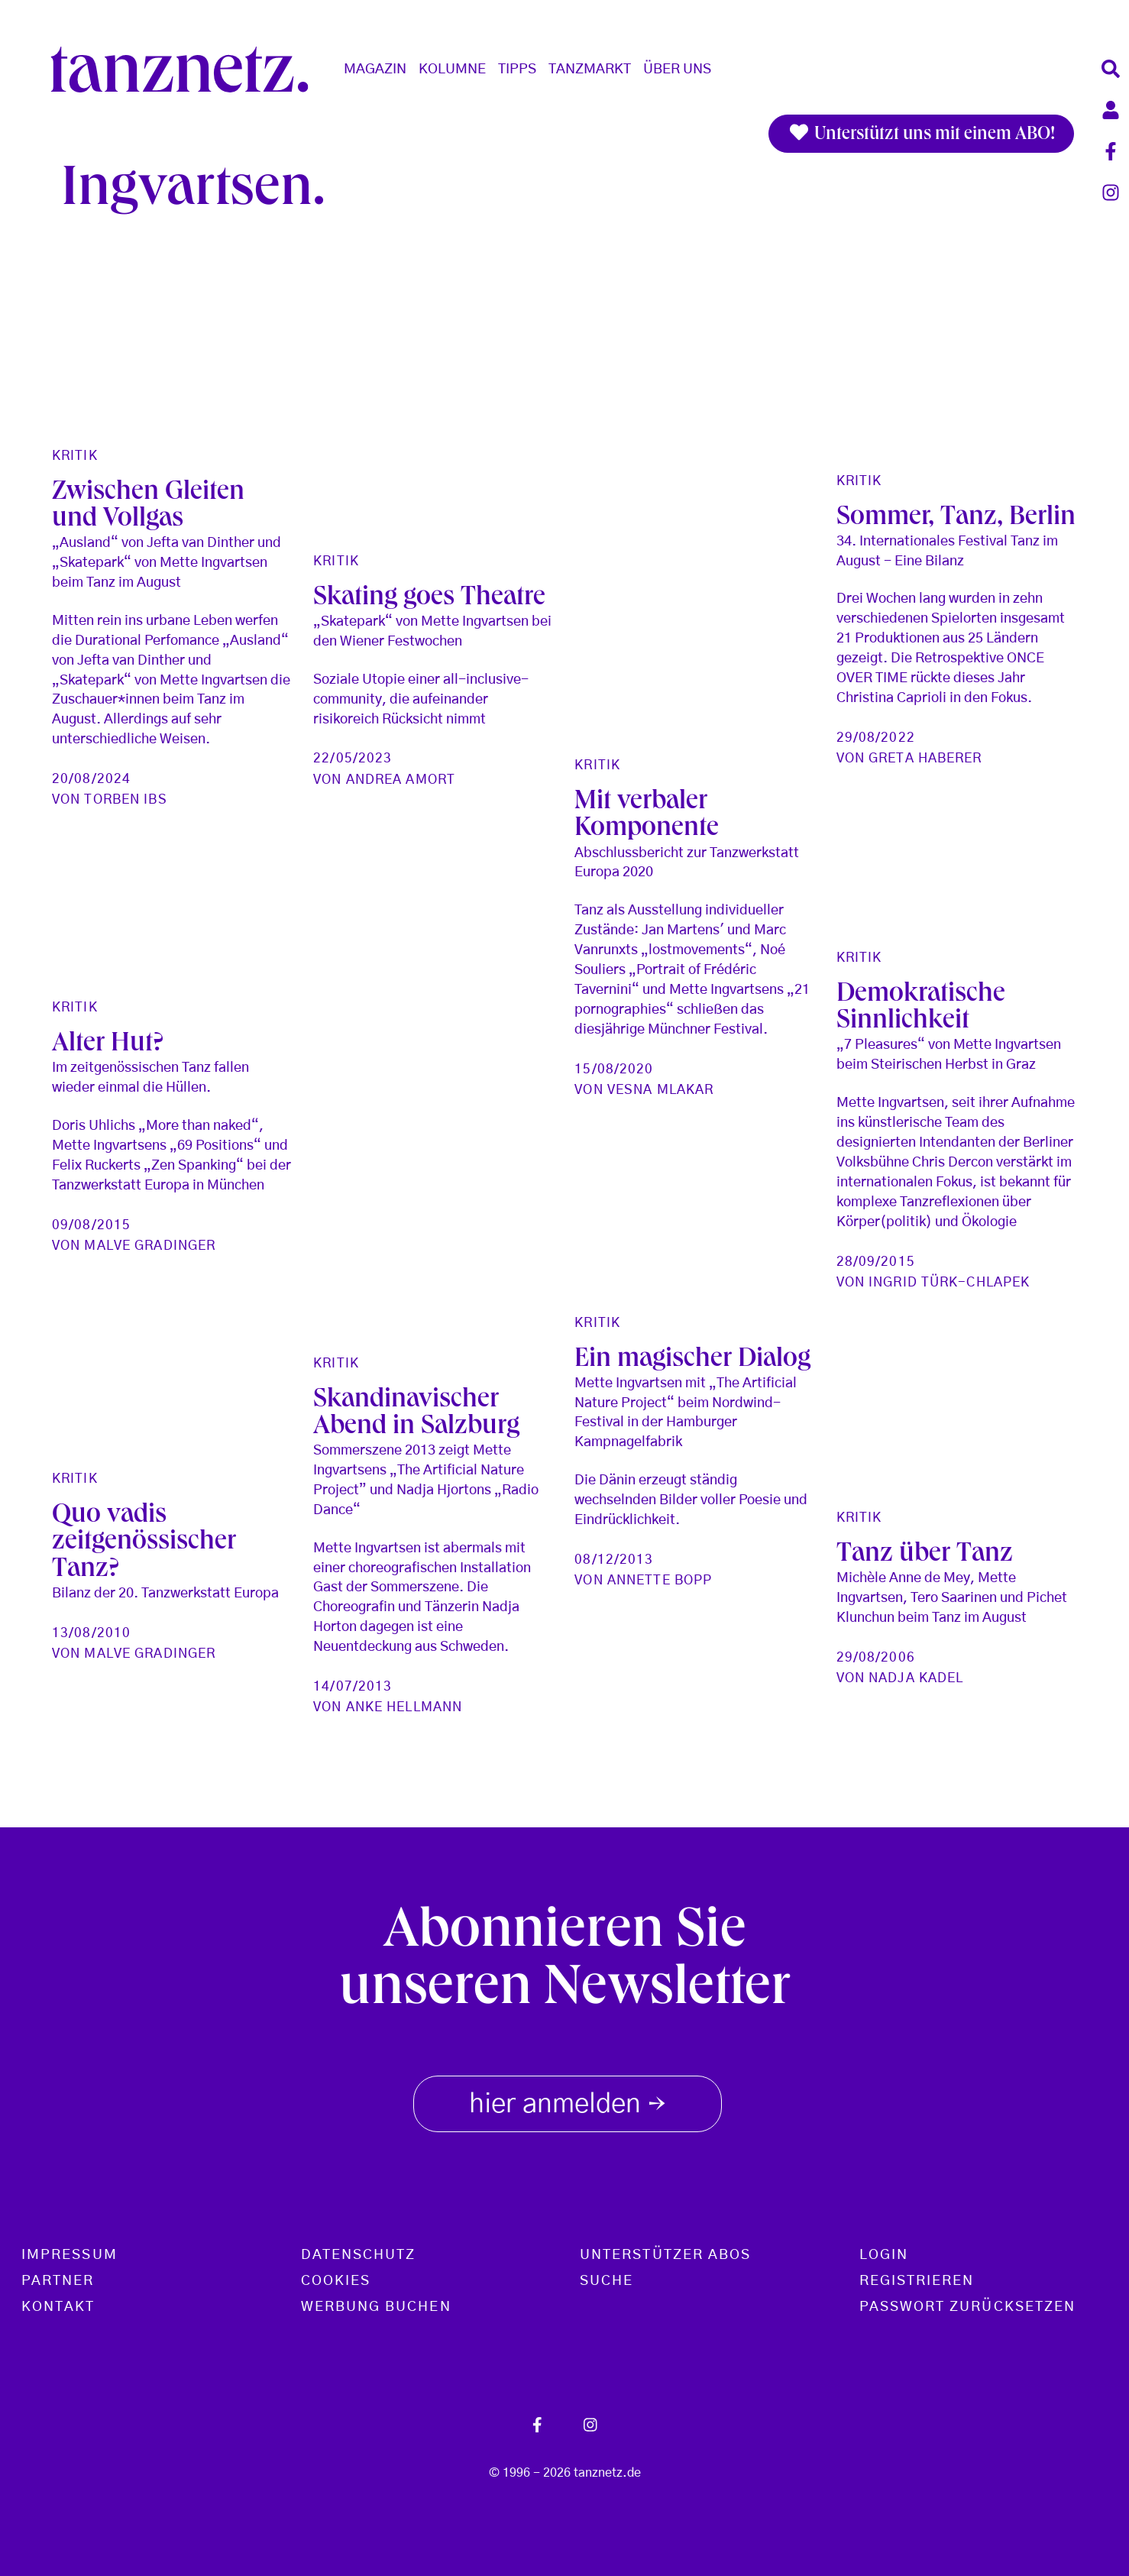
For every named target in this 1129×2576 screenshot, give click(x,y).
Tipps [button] (517, 69)
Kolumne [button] (452, 69)
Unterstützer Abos (665, 2255)
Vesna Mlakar (660, 1089)
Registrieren (917, 2281)
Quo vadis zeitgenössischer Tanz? (144, 1543)
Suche (606, 2281)
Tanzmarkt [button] (589, 69)
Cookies (336, 2281)
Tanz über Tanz (924, 1555)
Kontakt (58, 2307)
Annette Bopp (659, 1580)
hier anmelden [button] (567, 2101)
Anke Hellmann (404, 1707)
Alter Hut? (107, 1045)
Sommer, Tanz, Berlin (956, 519)
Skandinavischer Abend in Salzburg (416, 1415)
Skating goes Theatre (429, 599)
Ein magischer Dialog (692, 1361)
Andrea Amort (400, 779)
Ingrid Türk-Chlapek (949, 1282)
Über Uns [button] (677, 69)
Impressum (69, 2255)
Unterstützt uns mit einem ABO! (921, 133)
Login (883, 2255)
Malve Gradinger (149, 1245)
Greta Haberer (925, 758)
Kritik (75, 455)
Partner (58, 2281)
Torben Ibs (125, 799)
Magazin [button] (375, 69)
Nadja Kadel (916, 1677)
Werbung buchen (376, 2307)
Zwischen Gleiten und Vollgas (148, 507)
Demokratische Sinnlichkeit (920, 1009)
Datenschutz (358, 2255)
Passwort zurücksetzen (967, 2307)
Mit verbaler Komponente (646, 816)
